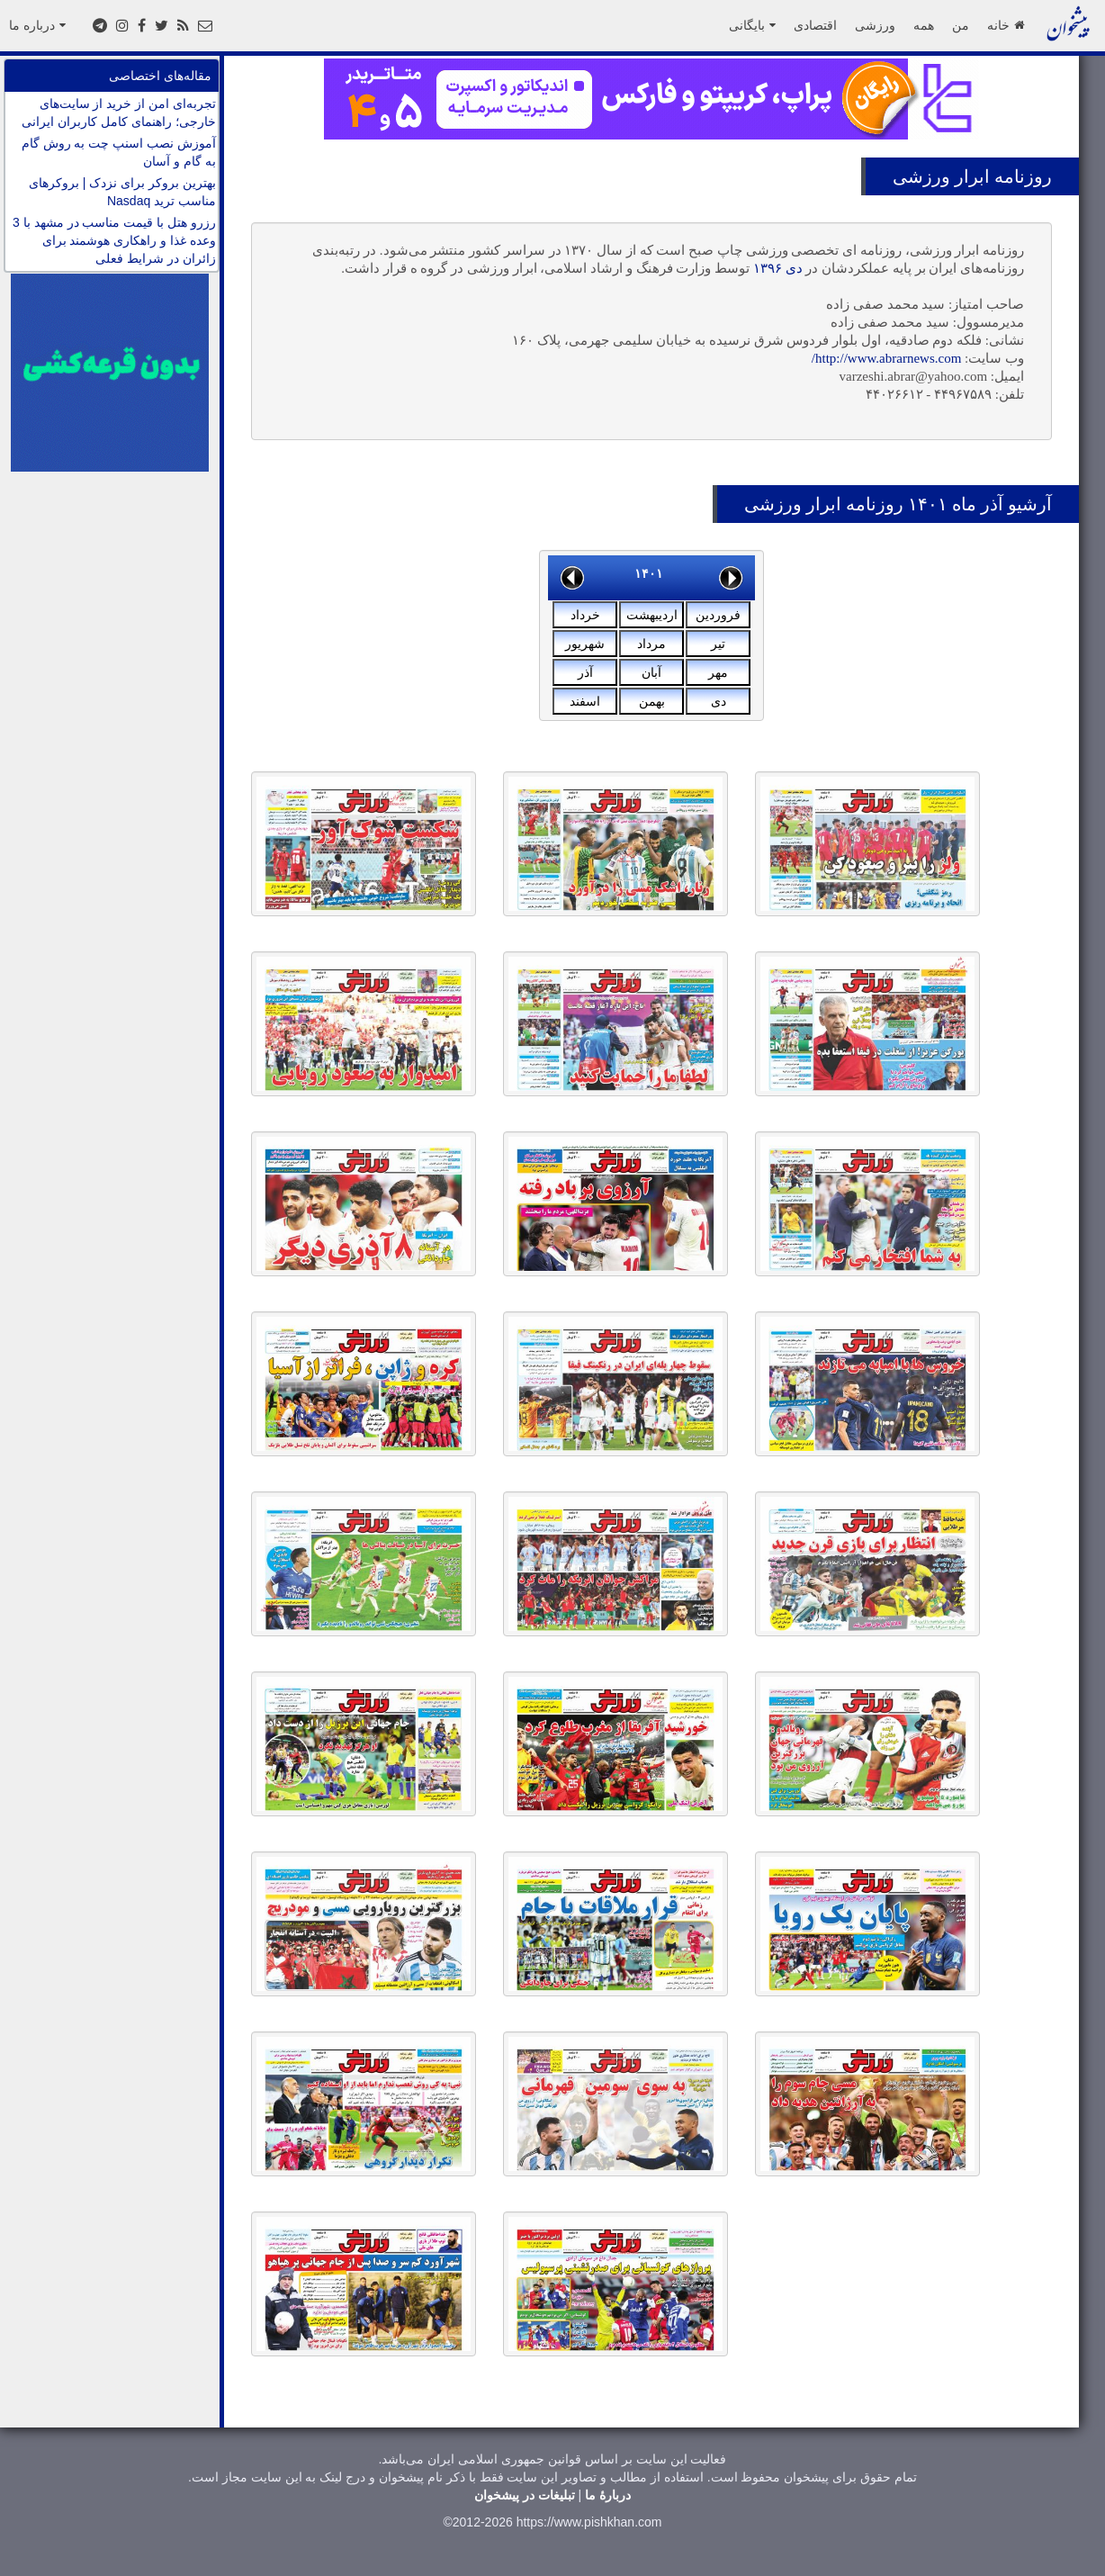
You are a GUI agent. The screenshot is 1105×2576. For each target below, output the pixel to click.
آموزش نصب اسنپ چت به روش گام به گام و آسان (119, 152)
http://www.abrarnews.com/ (887, 358)
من (960, 25)
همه (923, 25)
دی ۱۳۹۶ (778, 268)
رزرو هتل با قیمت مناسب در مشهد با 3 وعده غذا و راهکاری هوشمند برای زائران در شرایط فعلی (114, 240)
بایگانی (752, 25)
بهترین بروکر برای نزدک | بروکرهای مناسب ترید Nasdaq (122, 192)
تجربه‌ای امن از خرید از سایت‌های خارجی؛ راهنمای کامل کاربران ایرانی (119, 112)
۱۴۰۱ (648, 573)
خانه (1005, 25)
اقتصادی (815, 25)
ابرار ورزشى (941, 176)
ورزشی (875, 25)
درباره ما (37, 25)
